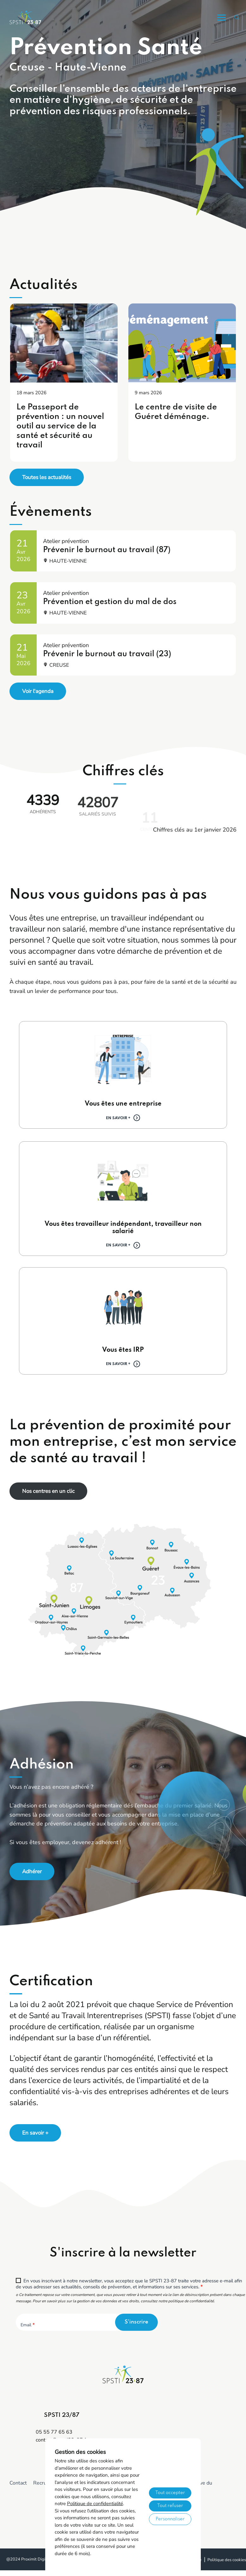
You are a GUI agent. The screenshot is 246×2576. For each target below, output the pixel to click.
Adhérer (32, 1871)
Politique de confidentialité (95, 2503)
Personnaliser (170, 2519)
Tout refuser (170, 2506)
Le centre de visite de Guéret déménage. (176, 412)
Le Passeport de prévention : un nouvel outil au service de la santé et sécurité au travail (60, 426)
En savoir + (118, 1118)
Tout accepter (170, 2493)
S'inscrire (136, 2322)
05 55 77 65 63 (54, 2432)
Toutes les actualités (46, 477)
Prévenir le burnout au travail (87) (106, 550)
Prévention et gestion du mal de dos (109, 602)
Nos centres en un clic (48, 1491)
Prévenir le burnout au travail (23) (107, 654)
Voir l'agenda (37, 691)
